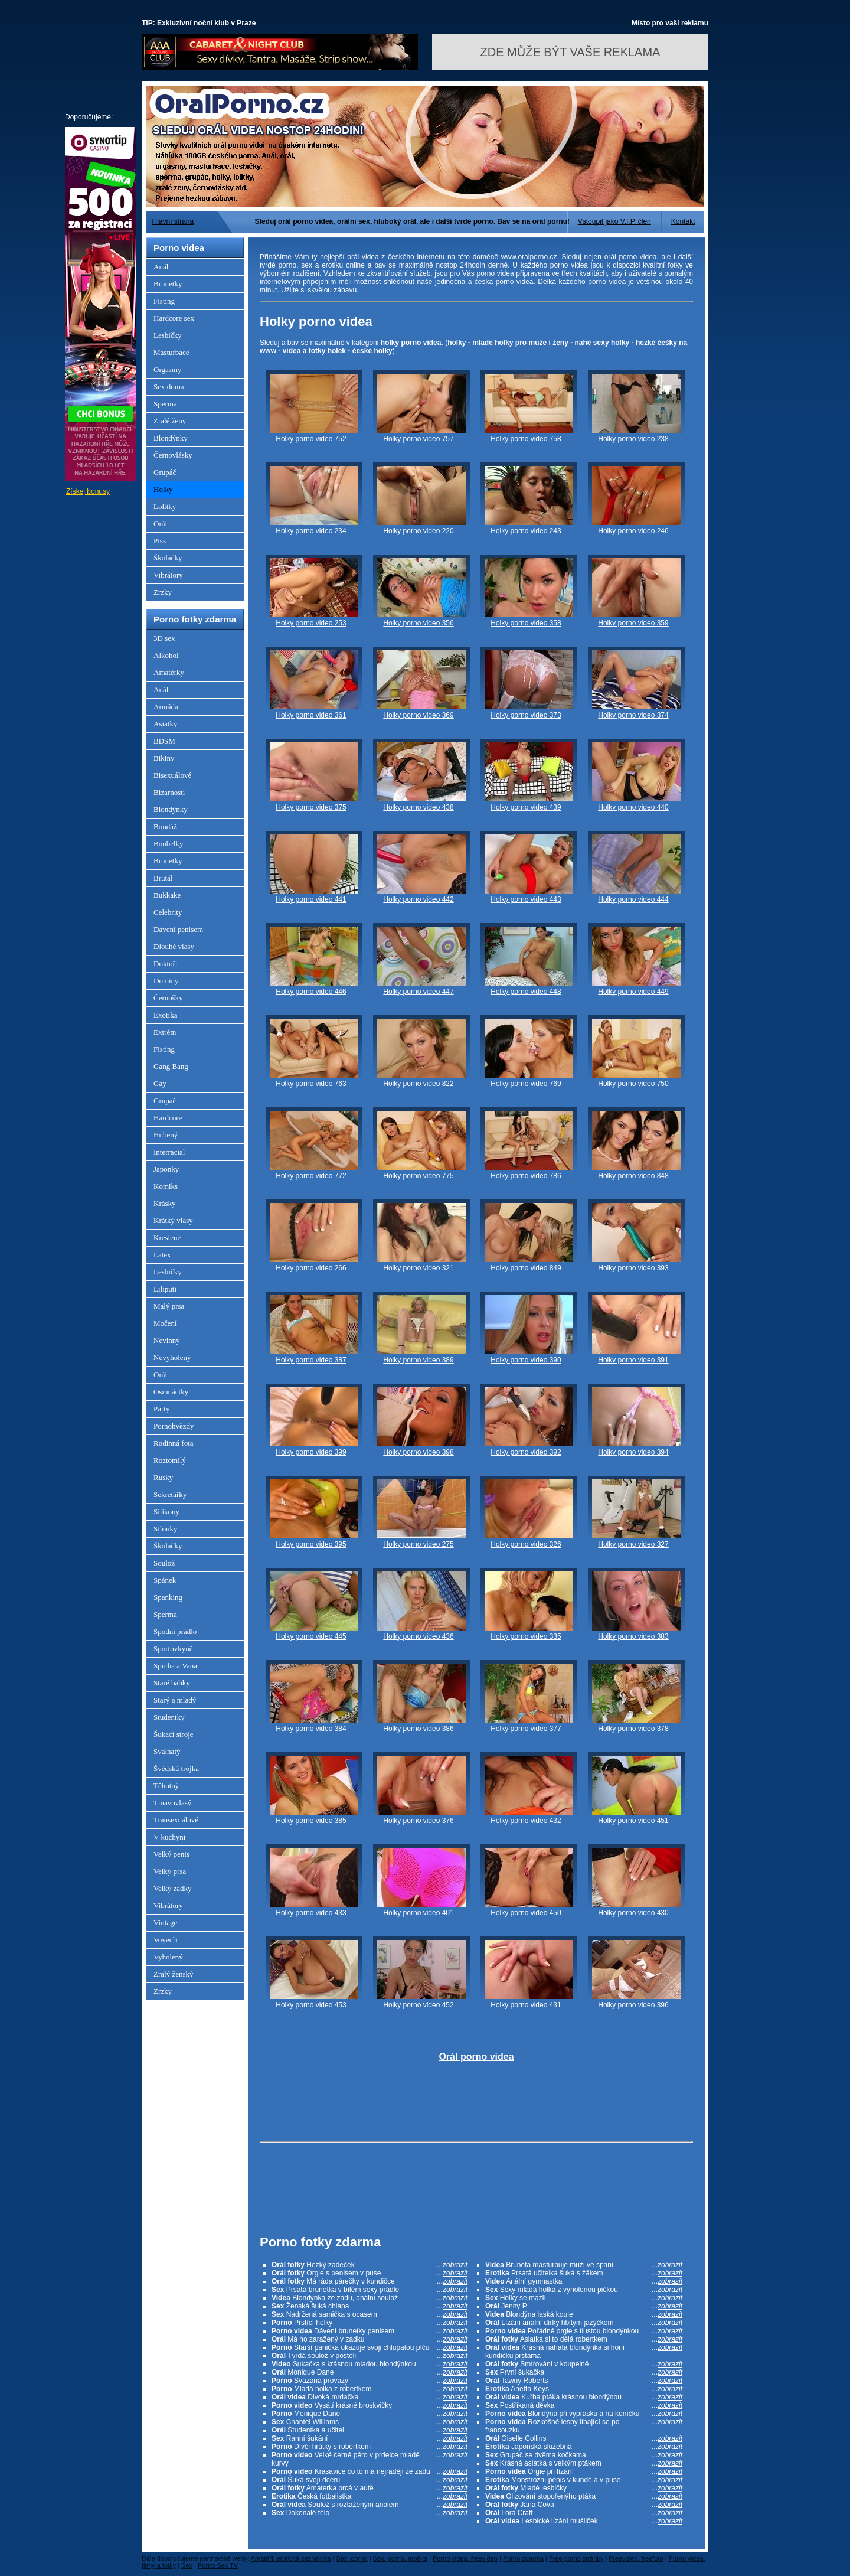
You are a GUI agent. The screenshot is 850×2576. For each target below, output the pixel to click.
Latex (162, 1254)
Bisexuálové (172, 775)
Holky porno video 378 (633, 1728)
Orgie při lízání (583, 2471)
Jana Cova (583, 2504)
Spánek (164, 1580)
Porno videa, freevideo (465, 2558)
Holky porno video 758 (526, 439)
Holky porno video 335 (526, 1636)
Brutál (163, 877)
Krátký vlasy (173, 1220)
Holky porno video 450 (526, 1913)
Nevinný (166, 1340)
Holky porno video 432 (526, 1821)
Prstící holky (370, 2323)
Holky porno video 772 (311, 1176)
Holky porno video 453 (311, 2005)
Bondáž (165, 826)
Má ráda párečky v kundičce (370, 2281)
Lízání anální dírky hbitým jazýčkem (583, 2323)
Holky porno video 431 (526, 2005)
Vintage (165, 1922)
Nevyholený (172, 1357)
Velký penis (171, 1854)
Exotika (165, 1014)
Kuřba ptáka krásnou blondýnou (583, 2397)
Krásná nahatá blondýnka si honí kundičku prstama (583, 2351)
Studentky (169, 1717)
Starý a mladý (174, 1699)
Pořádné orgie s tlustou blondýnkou (583, 2331)
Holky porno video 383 (633, 1636)
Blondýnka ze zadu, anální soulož (370, 2298)
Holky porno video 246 (633, 531)
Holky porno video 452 (418, 2005)
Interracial (169, 1151)
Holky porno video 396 (633, 2005)
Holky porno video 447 (418, 991)
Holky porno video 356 (418, 623)
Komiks (165, 1186)
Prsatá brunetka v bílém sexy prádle (370, 2289)
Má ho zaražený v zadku (370, 2339)
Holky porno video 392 (526, 1452)
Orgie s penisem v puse (370, 2273)
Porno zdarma (523, 2558)
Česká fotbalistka (370, 2496)
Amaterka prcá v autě (370, 2488)
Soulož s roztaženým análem (370, 2504)
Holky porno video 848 (633, 1176)
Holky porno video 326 (526, 1544)
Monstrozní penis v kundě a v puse (583, 2480)
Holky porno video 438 (418, 807)
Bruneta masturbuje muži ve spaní (583, 2265)
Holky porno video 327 (633, 1544)
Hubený (165, 1134)
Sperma (165, 403)
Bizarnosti (169, 792)
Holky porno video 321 (418, 1268)
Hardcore (167, 1117)
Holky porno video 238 (633, 439)
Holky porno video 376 (418, 1821)
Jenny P (583, 2306)
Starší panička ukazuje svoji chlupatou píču (370, 2347)
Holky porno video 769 (526, 1084)
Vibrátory (168, 574)
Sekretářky (170, 1494)
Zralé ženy (169, 420)
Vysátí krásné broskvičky (370, 2405)
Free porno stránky (576, 2558)
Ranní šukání (370, 2438)
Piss (159, 540)
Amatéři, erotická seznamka (291, 2558)
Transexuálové (175, 1819)
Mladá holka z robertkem (370, 2389)
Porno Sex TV (218, 2565)
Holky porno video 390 (526, 1360)
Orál (160, 523)
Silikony (166, 1511)
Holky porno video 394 (633, 1452)
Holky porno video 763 (311, 1084)
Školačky (167, 557)
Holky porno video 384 (311, 1728)
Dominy (166, 980)
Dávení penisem (178, 929)
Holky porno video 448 (526, 991)
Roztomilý (169, 1460)
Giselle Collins (583, 2438)
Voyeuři (165, 1939)
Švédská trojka (176, 1768)
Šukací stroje (173, 1734)
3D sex (164, 638)
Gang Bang (170, 1066)
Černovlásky (172, 455)
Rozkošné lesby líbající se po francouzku (583, 2426)
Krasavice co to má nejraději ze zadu (370, 2471)
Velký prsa (169, 1871)
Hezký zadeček (370, 2265)
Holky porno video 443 (526, 899)
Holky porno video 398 (418, 1452)
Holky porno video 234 (311, 531)
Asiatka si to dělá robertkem (583, 2339)
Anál (160, 266)
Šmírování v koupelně (583, 2364)
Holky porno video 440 (633, 807)
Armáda (165, 706)
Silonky (165, 1528)
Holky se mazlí (583, 2298)
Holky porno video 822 (418, 1084)
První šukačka (583, 2372)
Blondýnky (170, 437)
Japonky (166, 1169)
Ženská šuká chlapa (370, 2306)
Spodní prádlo (175, 1631)
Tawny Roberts (583, 2380)
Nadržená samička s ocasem (370, 2314)
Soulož (164, 1562)
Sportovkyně (172, 1648)
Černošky (168, 997)
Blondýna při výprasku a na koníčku (583, 2413)
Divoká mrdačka (370, 2397)
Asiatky (165, 723)
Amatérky (168, 672)
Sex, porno (351, 2558)
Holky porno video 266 (311, 1268)
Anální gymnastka (583, 2281)
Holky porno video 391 (633, 1360)
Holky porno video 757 (418, 439)
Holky (163, 489)
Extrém (164, 1032)
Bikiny (163, 758)
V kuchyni (169, 1836)
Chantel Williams (370, 2422)
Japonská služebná (583, 2447)
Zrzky (162, 592)
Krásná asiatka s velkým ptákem (583, 2463)
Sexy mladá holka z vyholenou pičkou (583, 2289)
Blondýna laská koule (583, 2314)
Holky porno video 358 (526, 623)
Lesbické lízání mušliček (583, 2521)
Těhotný (166, 1785)
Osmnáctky (170, 1391)
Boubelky (168, 843)
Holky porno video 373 (526, 715)
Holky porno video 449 (633, 991)
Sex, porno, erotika (400, 2558)
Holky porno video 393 (633, 1268)
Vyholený (168, 1956)
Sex (186, 2565)
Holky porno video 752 (311, 439)
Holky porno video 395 (311, 1544)
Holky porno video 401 (418, 1913)
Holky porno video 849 (526, 1268)
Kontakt (683, 221)
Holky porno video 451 (633, 1821)
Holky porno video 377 (526, 1728)
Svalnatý (167, 1751)
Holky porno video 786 (526, 1176)
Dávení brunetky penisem (370, 2331)
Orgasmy (167, 369)
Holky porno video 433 (311, 1913)
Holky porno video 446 (311, 991)
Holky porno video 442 (418, 899)
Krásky (164, 1203)
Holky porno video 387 (311, 1360)
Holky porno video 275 (418, 1544)
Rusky (163, 1477)
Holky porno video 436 (418, 1636)
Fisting (164, 300)
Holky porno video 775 (418, 1176)
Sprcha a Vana (175, 1665)
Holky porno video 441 (311, 899)
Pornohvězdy (173, 1425)
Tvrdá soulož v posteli (370, 2356)
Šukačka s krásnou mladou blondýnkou (370, 2364)
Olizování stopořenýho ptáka (583, 2496)
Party (161, 1408)
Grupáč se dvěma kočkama (583, 2455)
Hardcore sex (173, 318)
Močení (165, 1323)
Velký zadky (172, 1888)
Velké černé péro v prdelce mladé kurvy (370, 2459)
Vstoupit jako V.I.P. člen (614, 221)
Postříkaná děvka (583, 2405)
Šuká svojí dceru (370, 2480)
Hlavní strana (173, 221)
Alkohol (166, 655)
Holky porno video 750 (633, 1084)
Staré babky (171, 1682)
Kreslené (167, 1237)
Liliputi (164, 1288)
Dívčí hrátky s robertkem (370, 2447)
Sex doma (168, 386)
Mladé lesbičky (583, 2488)
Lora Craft (583, 2513)
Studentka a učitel (370, 2430)
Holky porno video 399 (311, 1452)
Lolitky (164, 506)
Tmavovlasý (172, 1802)
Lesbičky (167, 335)
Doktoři (165, 963)
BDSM (164, 740)
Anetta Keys (583, 2389)
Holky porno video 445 (311, 1636)
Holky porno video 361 (311, 715)
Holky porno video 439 (526, 807)
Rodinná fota (173, 1443)
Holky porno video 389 (418, 1360)
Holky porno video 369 (418, 715)
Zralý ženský (173, 1974)
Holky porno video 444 (633, 899)
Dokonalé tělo (370, 2513)
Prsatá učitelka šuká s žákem (583, 2273)
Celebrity (167, 912)
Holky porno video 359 (633, 623)
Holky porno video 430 (633, 1913)
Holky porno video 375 (311, 807)
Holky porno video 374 (633, 715)
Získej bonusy (88, 491)
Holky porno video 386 (418, 1728)
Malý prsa (168, 1306)
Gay (159, 1083)
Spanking (167, 1597)
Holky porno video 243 (526, 531)
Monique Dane (370, 2372)
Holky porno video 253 (311, 623)
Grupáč (164, 472)
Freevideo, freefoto (636, 2558)
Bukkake (167, 895)
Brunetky (167, 283)
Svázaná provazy (370, 2380)
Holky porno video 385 (311, 1821)
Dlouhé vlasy (173, 946)
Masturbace (171, 352)
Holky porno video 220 (418, 531)
